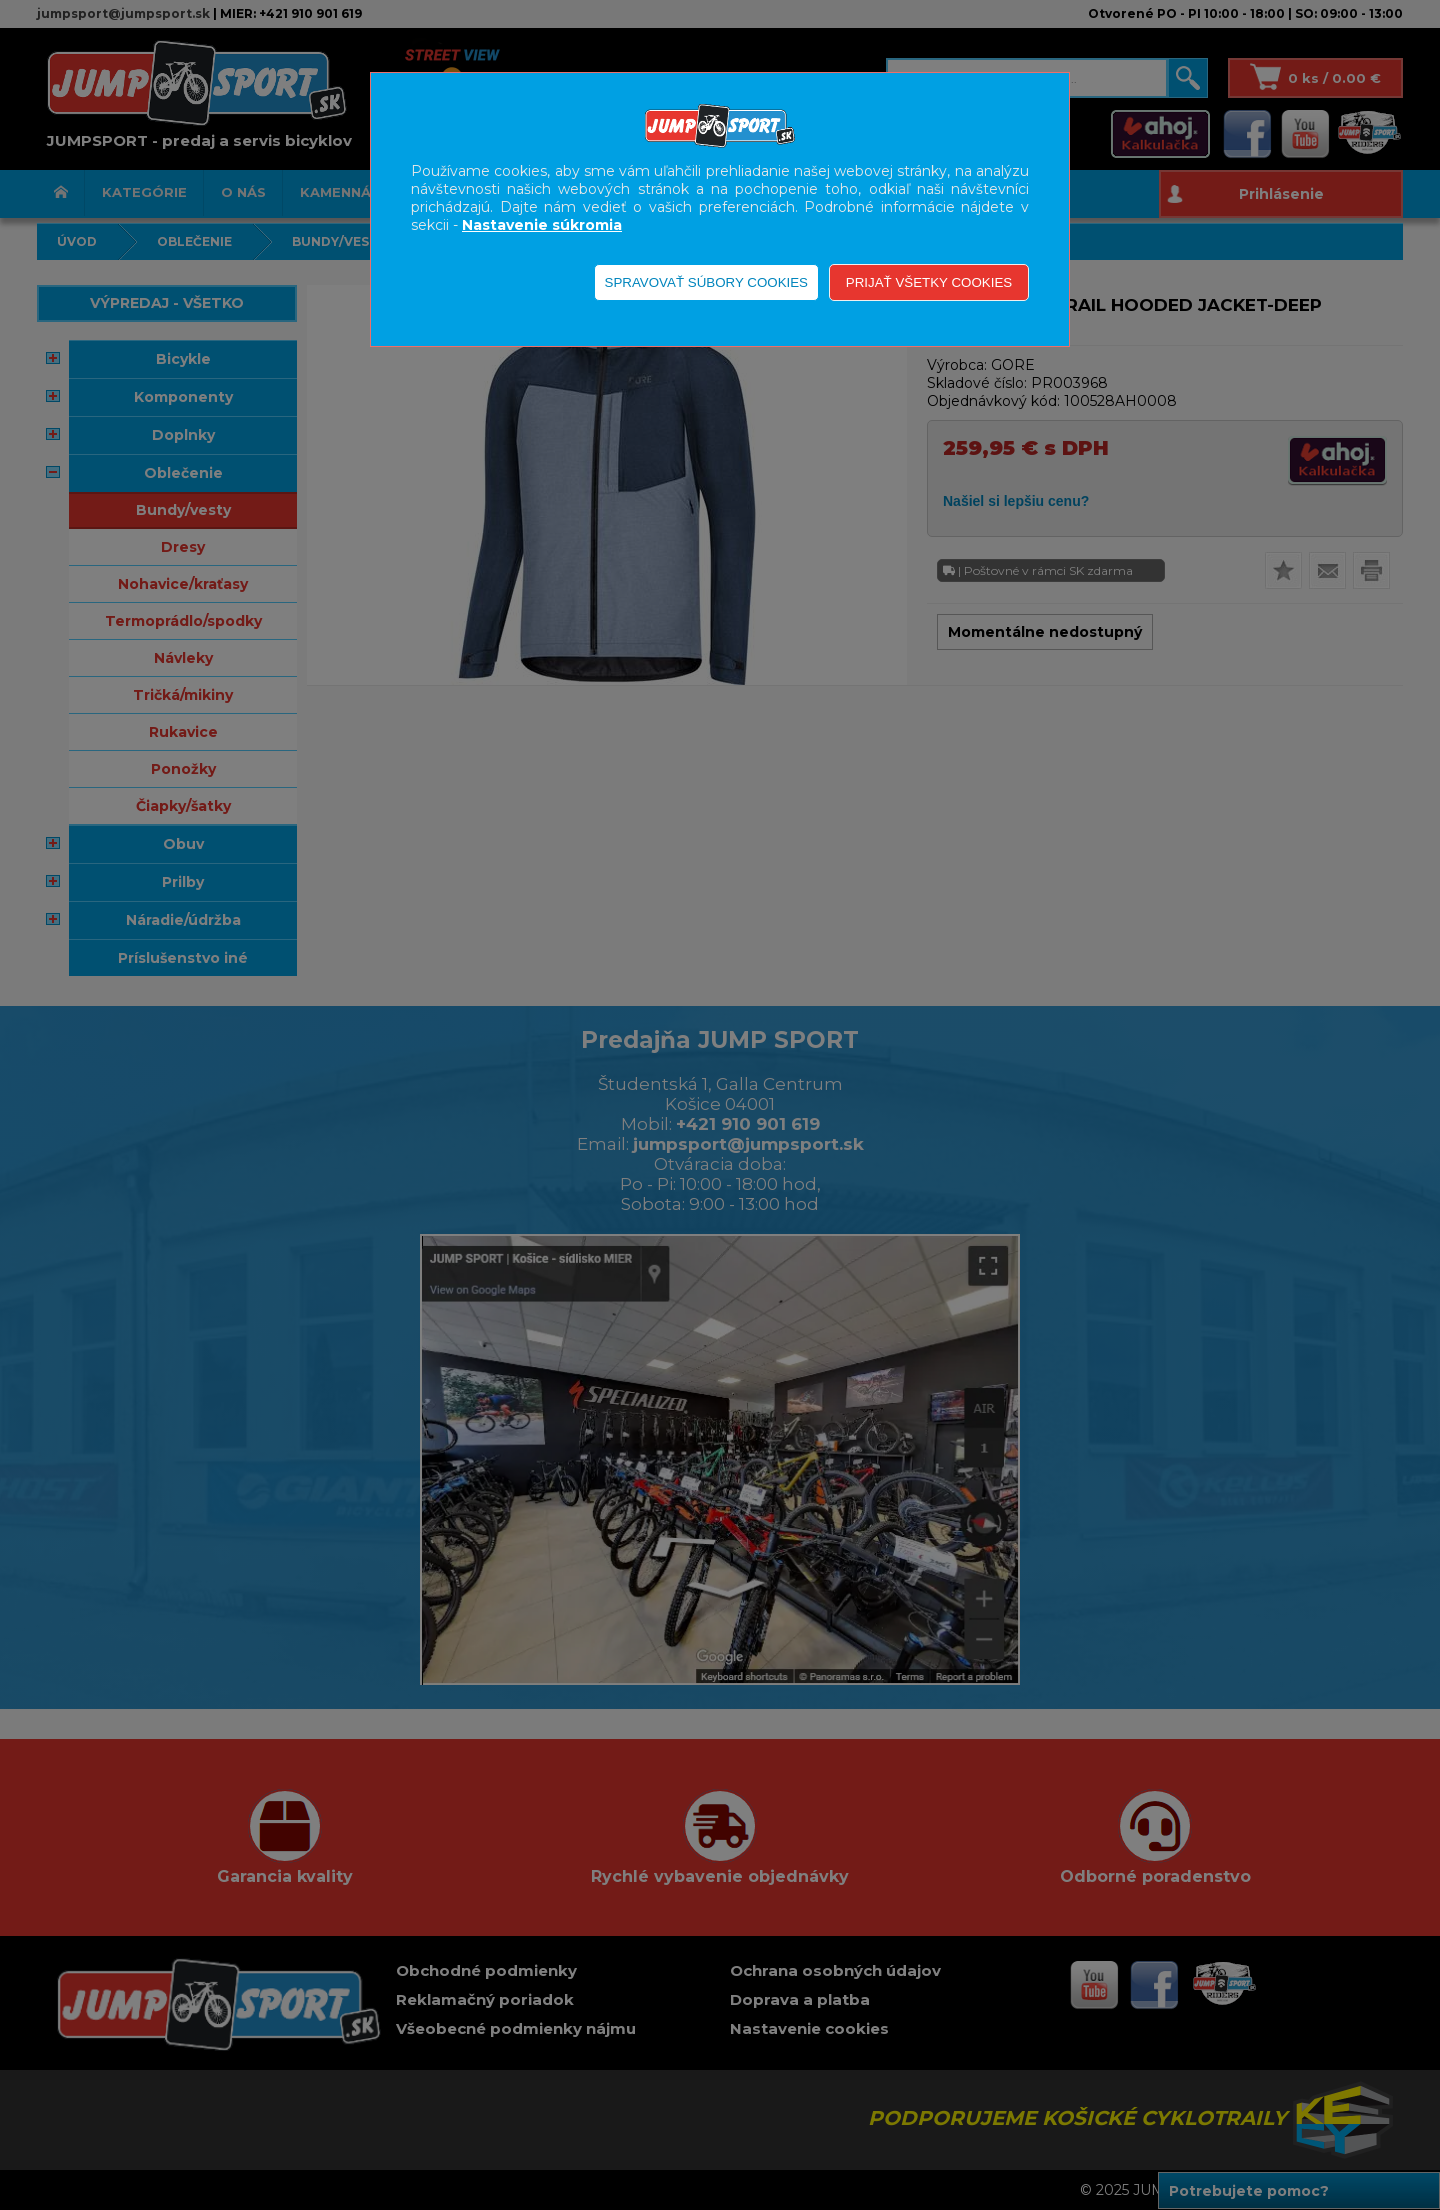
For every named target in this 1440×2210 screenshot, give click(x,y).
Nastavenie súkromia (542, 225)
